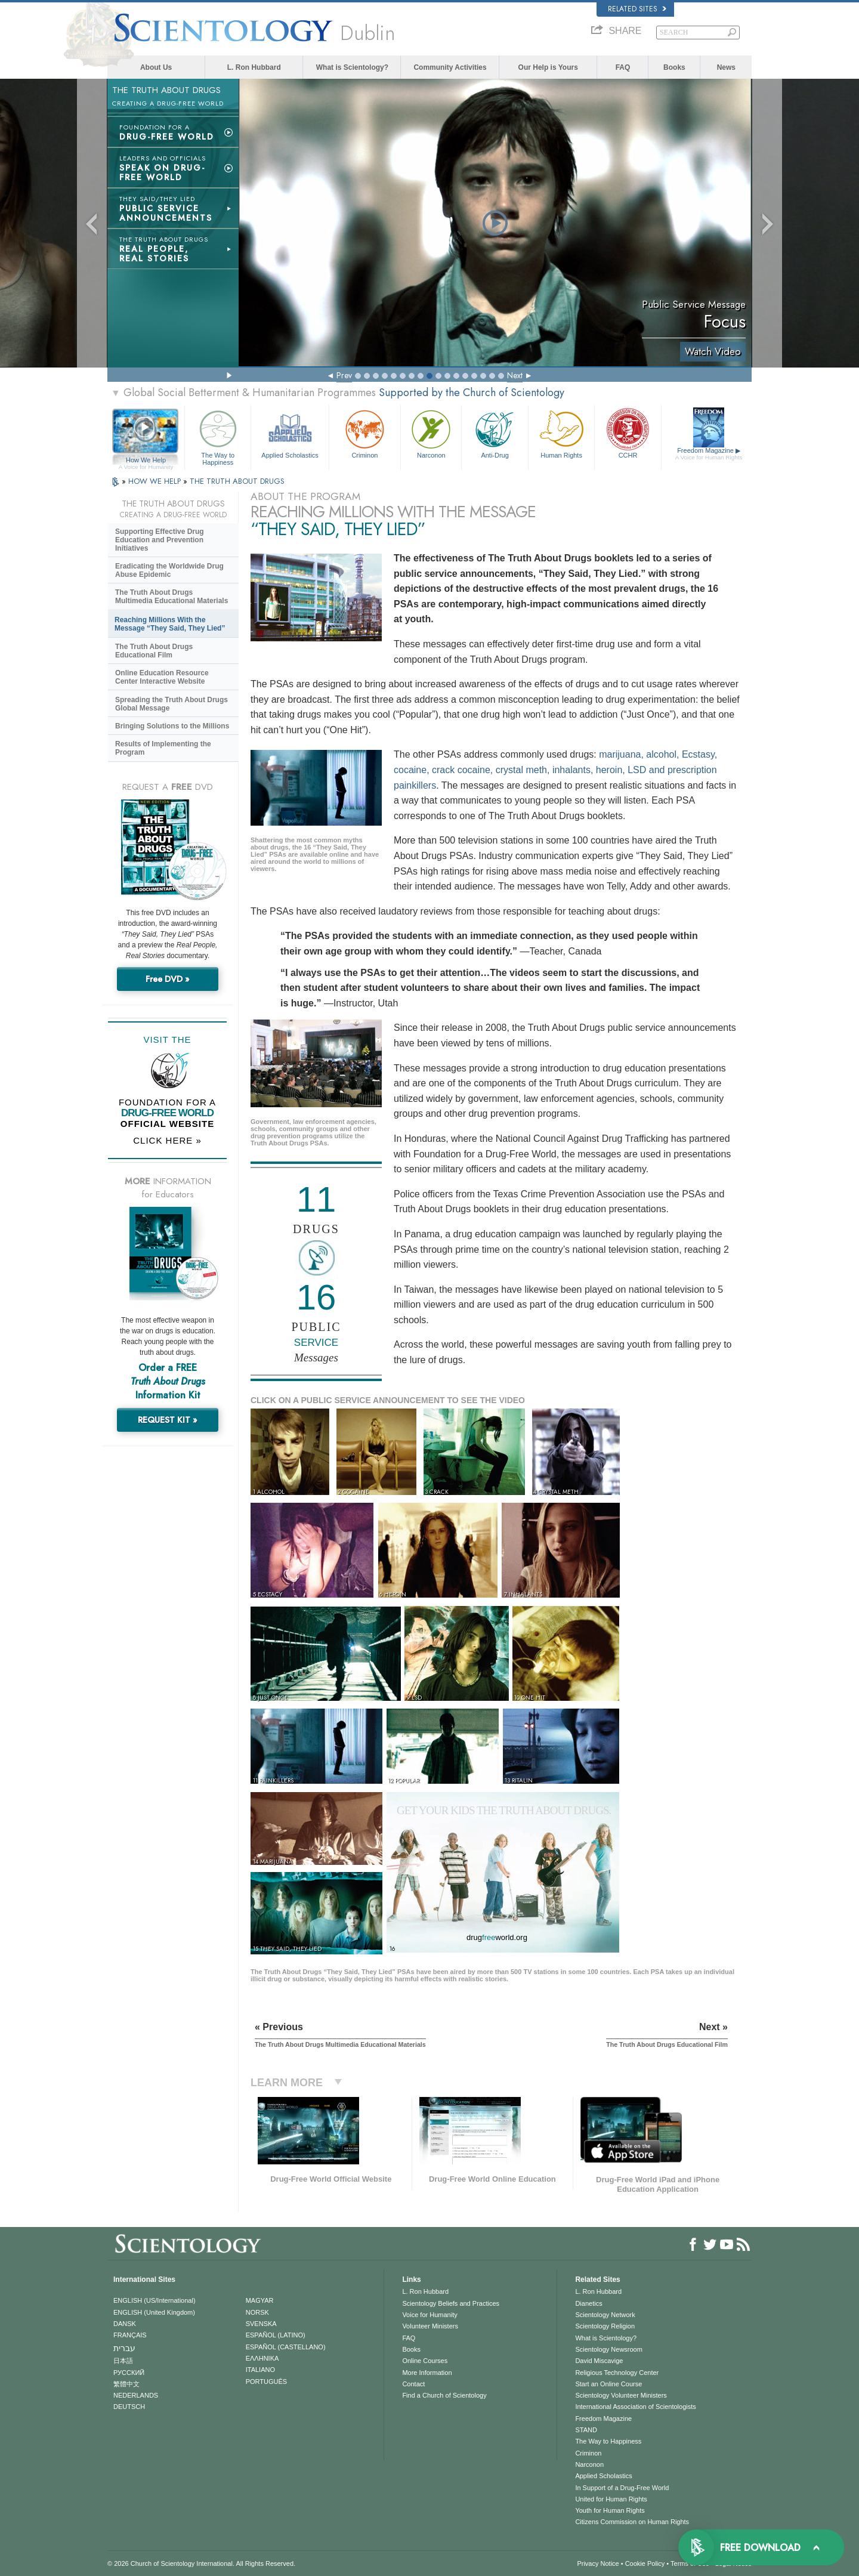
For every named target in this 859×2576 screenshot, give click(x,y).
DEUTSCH (129, 2406)
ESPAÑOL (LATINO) (275, 2335)
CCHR (627, 433)
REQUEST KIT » (167, 1420)
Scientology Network (605, 2314)
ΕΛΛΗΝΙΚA (262, 2358)
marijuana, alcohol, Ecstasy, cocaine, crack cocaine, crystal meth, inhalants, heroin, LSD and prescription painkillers (555, 769)
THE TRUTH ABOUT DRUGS (237, 481)
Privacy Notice (598, 2563)
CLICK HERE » (167, 1140)
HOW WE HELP (155, 481)
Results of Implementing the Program (163, 748)
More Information (427, 2372)
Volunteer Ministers (430, 2326)
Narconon (431, 433)
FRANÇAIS (130, 2335)
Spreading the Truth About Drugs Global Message (171, 704)
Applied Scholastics (289, 433)
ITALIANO (260, 2369)
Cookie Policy (645, 2563)
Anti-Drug (494, 433)
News (726, 67)
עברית (124, 2348)
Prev (344, 375)
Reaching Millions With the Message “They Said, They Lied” (170, 624)
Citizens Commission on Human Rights (632, 2521)
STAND (586, 2429)
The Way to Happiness (218, 436)
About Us (156, 67)
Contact (413, 2383)
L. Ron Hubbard (254, 67)
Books (674, 67)
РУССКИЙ (128, 2372)
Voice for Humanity (429, 2314)
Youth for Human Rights (609, 2510)
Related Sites (637, 9)
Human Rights (561, 433)
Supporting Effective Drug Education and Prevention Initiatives (159, 539)
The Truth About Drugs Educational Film (154, 651)
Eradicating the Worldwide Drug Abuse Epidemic (169, 570)
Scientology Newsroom (608, 2349)
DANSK (124, 2323)
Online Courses (424, 2360)
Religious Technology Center (617, 2372)
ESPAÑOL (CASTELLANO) (286, 2346)
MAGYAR (260, 2300)
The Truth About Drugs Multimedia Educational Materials (171, 596)
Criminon (365, 433)
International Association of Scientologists (635, 2406)
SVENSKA (261, 2323)
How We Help (145, 460)
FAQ (623, 67)
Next (515, 375)
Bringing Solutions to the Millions (172, 726)
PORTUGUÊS (266, 2381)
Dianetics (588, 2303)
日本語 (123, 2360)
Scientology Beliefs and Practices (450, 2303)
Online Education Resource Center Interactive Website (162, 677)
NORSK (257, 2312)
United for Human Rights (611, 2499)
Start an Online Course (608, 2383)
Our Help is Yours (548, 67)
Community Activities (449, 67)
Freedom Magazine (709, 454)
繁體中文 (126, 2383)
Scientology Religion (605, 2326)
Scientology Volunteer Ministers (620, 2395)
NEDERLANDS (135, 2395)
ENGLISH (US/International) (154, 2300)
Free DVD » (168, 979)
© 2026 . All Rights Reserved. (201, 2563)
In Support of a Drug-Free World (622, 2487)
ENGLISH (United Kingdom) (154, 2312)
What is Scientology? (352, 67)
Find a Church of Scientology (444, 2395)
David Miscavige (599, 2360)
